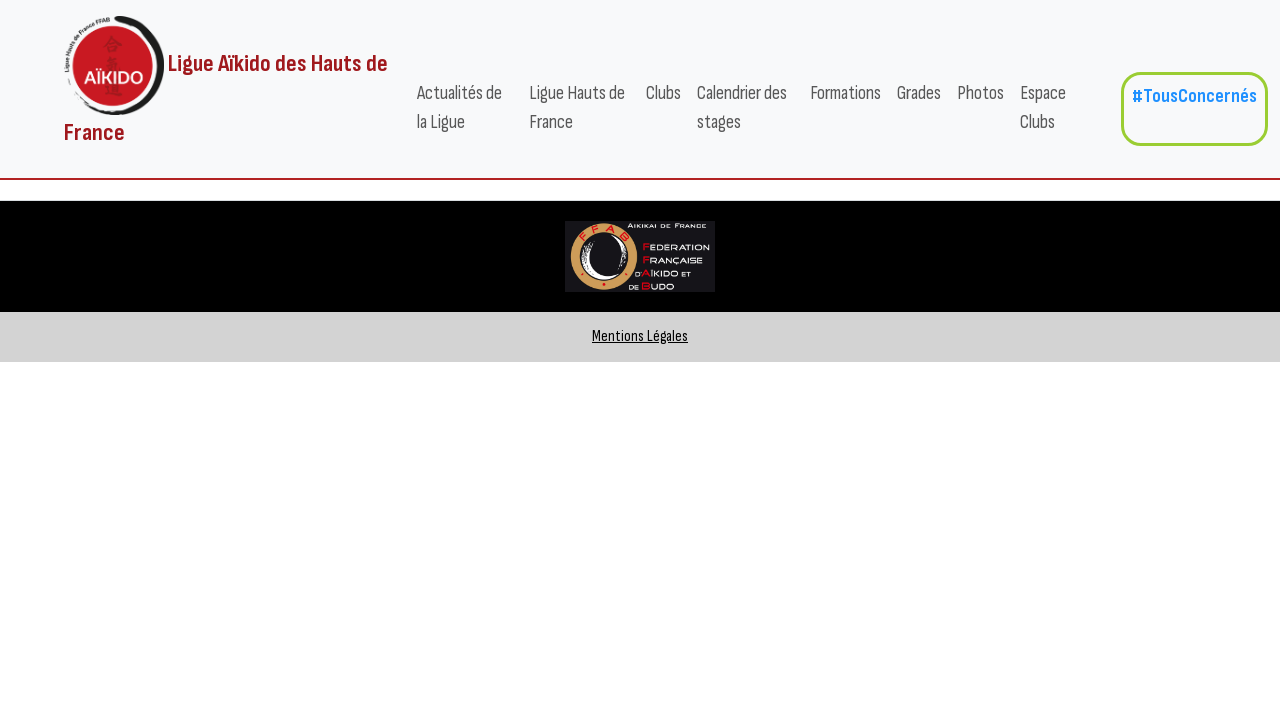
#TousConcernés (1194, 96)
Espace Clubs (1043, 108)
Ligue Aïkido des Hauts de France (226, 81)
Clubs (663, 93)
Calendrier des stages (742, 108)
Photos (980, 93)
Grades (919, 93)
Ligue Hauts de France (577, 108)
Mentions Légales (640, 336)
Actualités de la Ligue (459, 108)
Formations (845, 93)
